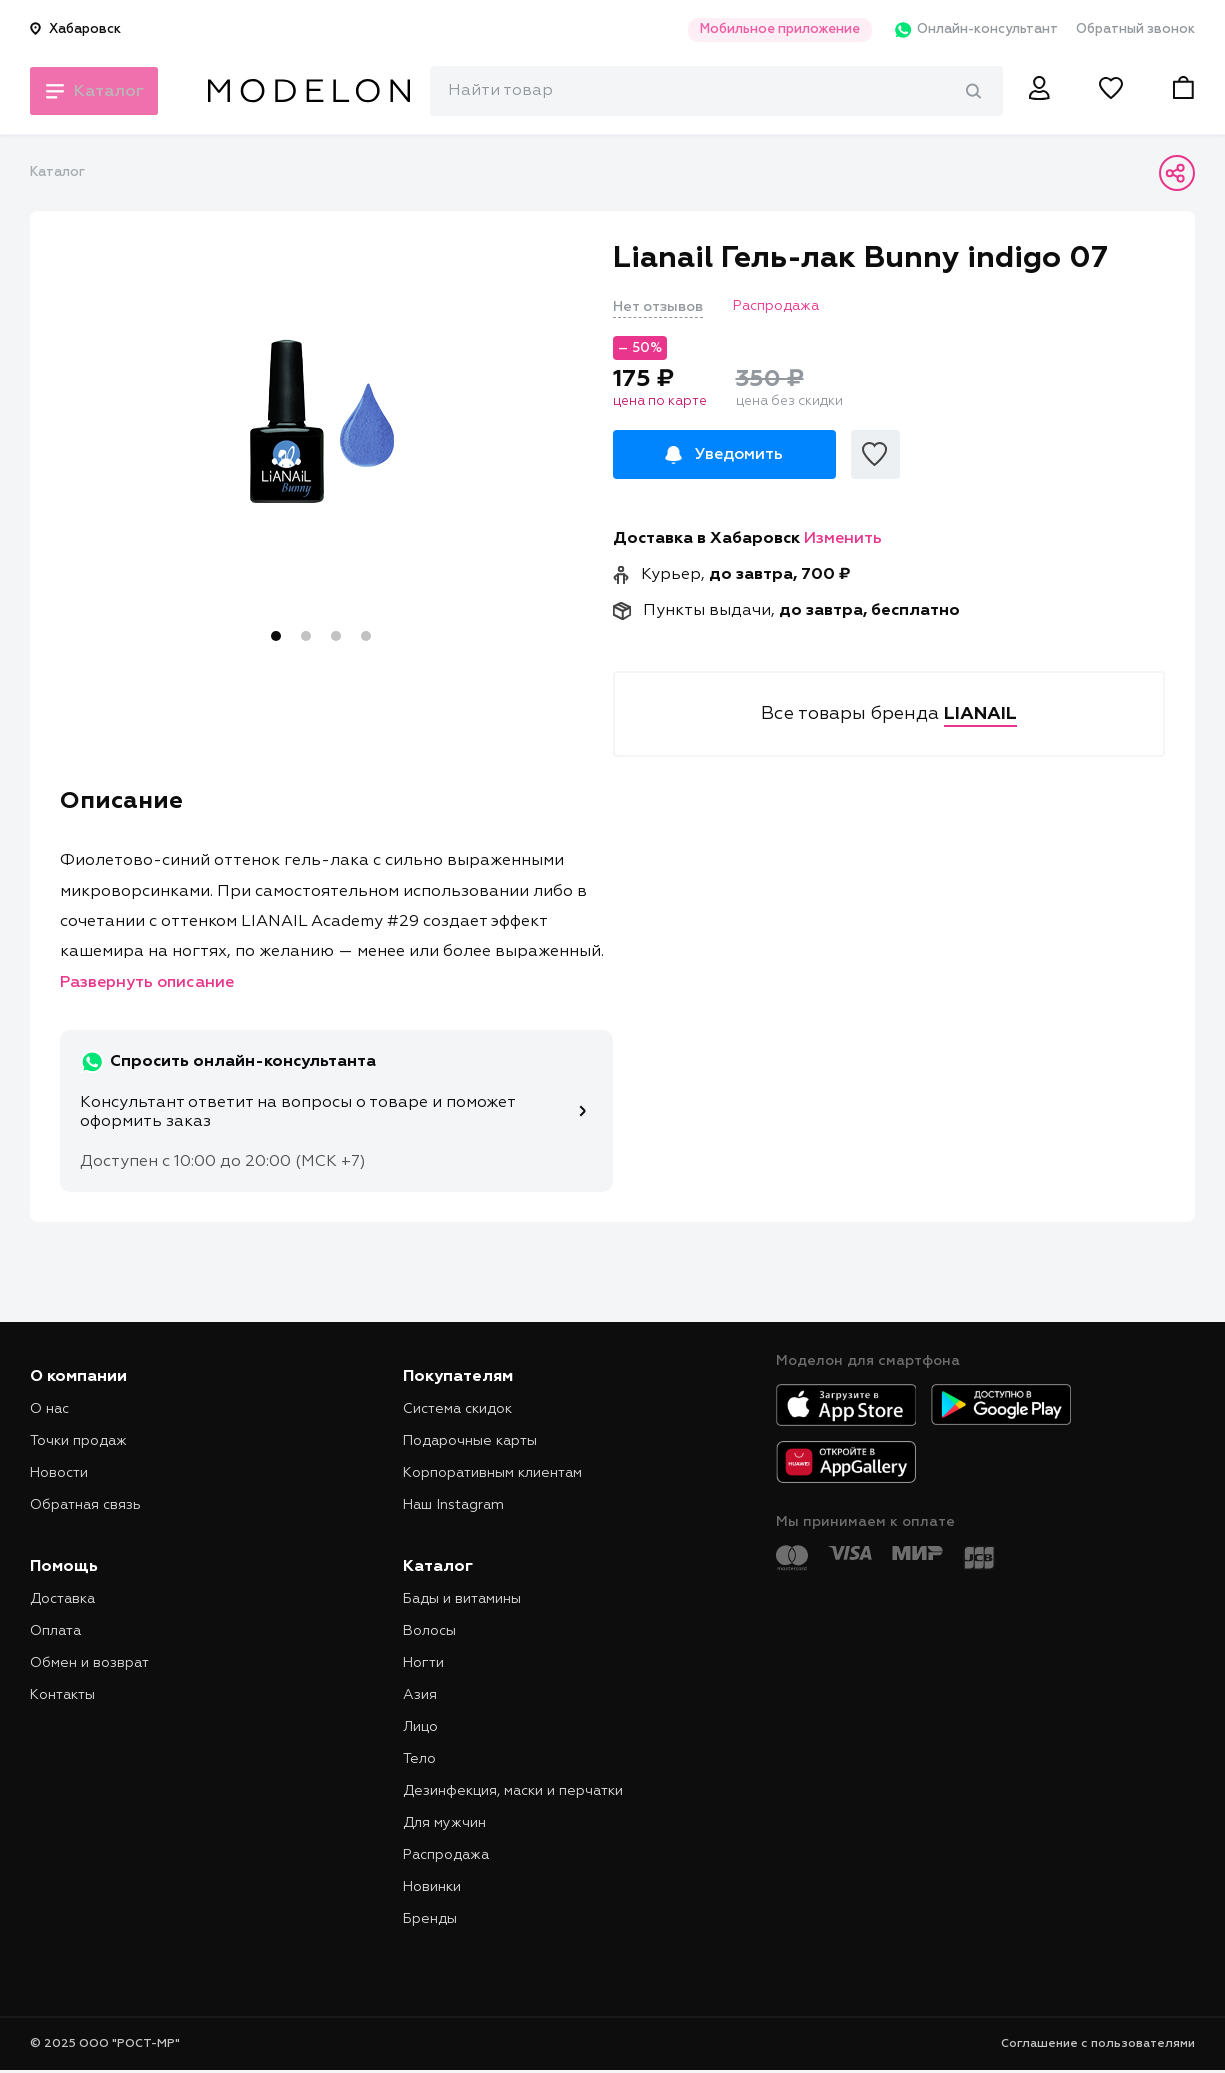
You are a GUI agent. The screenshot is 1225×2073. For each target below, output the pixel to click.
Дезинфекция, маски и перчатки (513, 1791)
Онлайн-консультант (968, 30)
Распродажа (446, 1855)
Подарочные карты (470, 1441)
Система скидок (457, 1409)
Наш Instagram (453, 1505)
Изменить (843, 539)
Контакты (62, 1695)
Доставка (62, 1599)
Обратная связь (85, 1505)
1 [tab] (276, 636)
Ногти (423, 1663)
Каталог (57, 172)
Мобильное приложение (769, 29)
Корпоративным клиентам (492, 1473)
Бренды (430, 1919)
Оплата (55, 1631)
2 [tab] (306, 636)
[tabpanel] (321, 421)
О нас (49, 1409)
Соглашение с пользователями (1098, 2044)
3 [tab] (336, 636)
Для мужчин (444, 1823)
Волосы (429, 1631)
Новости (59, 1473)
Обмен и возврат (89, 1663)
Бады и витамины (462, 1599)
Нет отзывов (658, 307)
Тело (419, 1759)
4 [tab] (366, 636)
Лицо (420, 1727)
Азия (420, 1695)
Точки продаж (78, 1441)
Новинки (432, 1887)
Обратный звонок (1135, 29)
